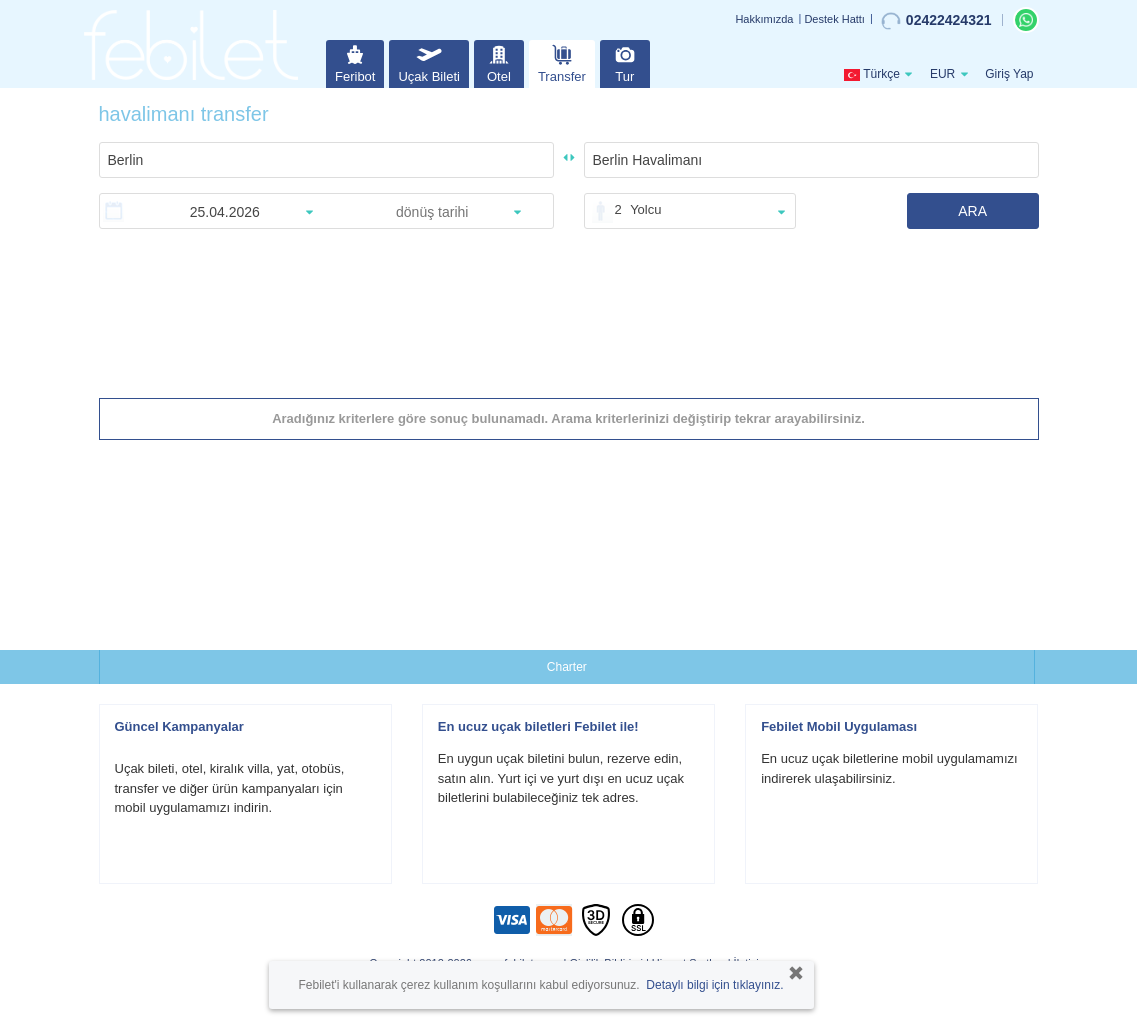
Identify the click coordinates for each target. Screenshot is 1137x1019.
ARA (972, 211)
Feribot (355, 61)
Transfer (562, 61)
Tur (625, 61)
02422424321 (936, 21)
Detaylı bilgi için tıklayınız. (714, 985)
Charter (567, 667)
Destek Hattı (834, 19)
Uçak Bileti (428, 61)
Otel (499, 61)
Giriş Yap (1009, 74)
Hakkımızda (764, 19)
